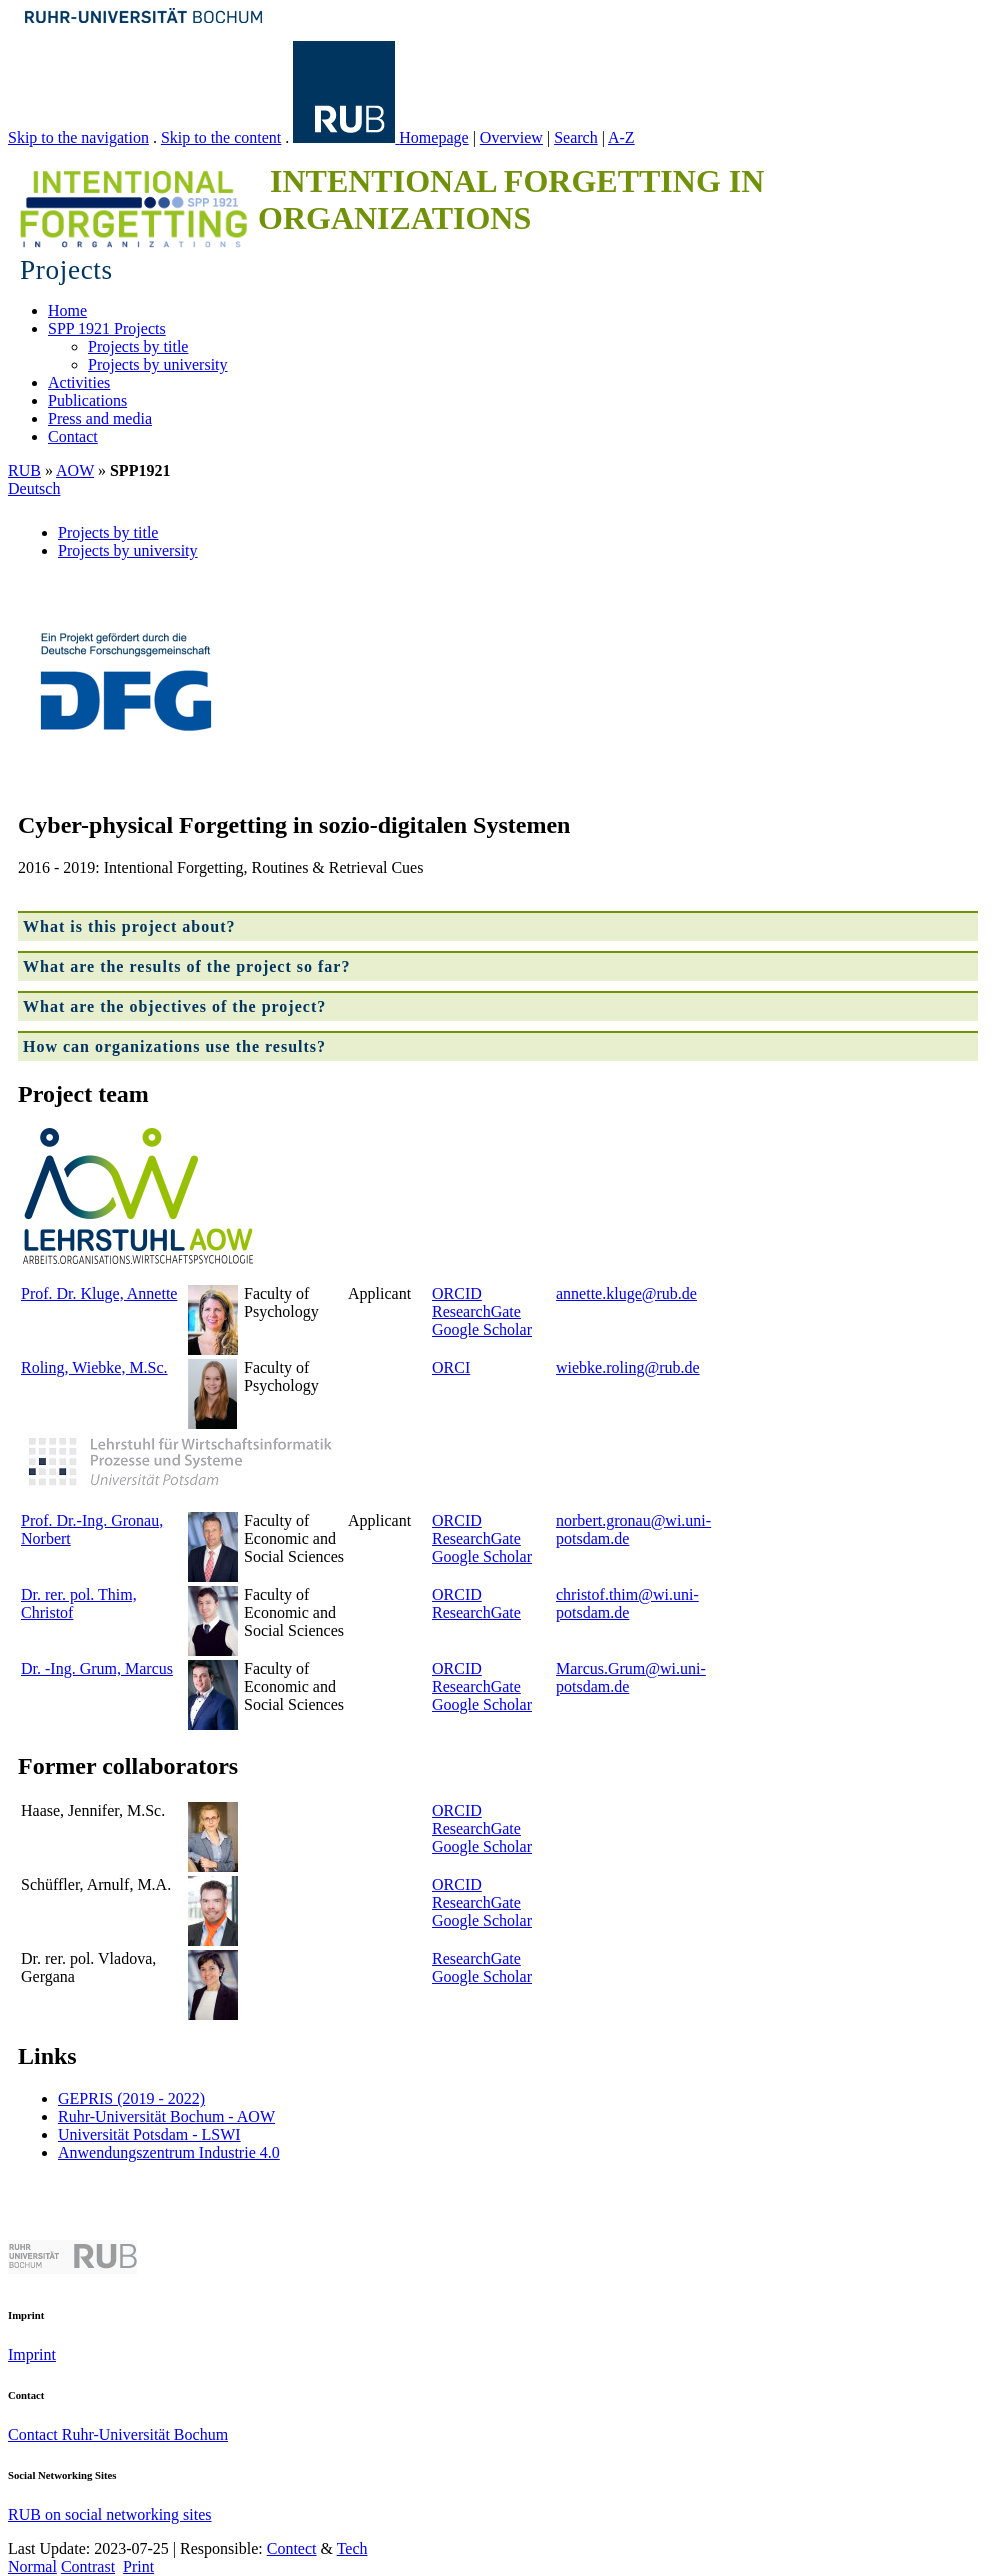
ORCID (457, 1293)
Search (576, 137)
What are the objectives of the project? (174, 1006)
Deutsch (34, 488)
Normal (32, 2566)
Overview (511, 137)
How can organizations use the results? (174, 1046)
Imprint (32, 2354)
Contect (292, 2548)
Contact (73, 436)
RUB (24, 470)
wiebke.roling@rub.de (628, 1367)
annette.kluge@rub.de (626, 1293)
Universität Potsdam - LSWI (149, 2134)
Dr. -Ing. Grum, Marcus (97, 1668)
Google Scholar (482, 1329)
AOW (75, 470)
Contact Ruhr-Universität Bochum (118, 2434)
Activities (79, 382)
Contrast (88, 2566)
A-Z (621, 137)
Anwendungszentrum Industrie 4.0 (169, 2152)
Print (138, 2566)
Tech (352, 2548)
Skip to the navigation (78, 137)
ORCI (451, 1367)
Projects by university (158, 364)
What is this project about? (129, 926)
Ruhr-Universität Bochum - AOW (166, 2116)
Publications (87, 400)
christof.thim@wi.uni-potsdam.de (627, 1603)
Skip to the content (221, 137)
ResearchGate (476, 1311)
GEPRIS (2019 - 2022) (131, 2098)
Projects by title (138, 346)
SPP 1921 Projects (107, 328)
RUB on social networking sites (110, 2514)
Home (67, 310)
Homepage (433, 137)
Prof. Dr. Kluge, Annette (99, 1293)
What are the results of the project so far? (186, 966)
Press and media (100, 418)
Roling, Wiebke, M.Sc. (94, 1367)
